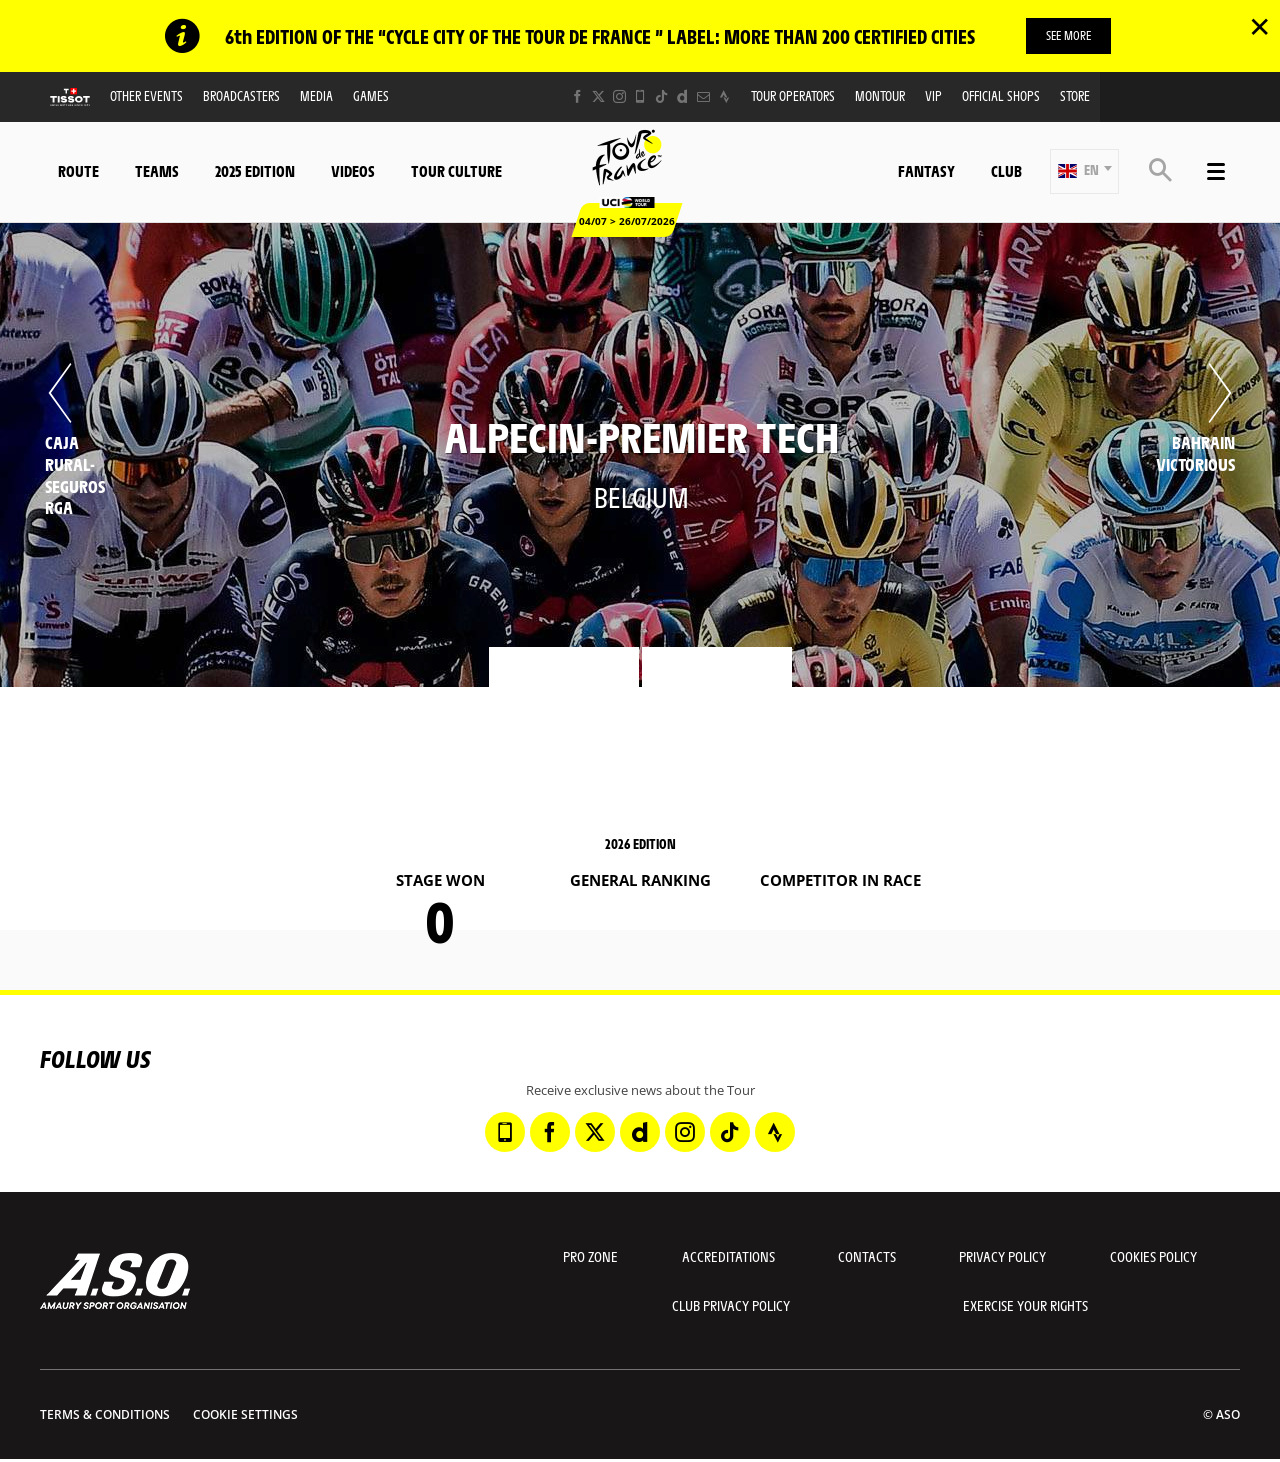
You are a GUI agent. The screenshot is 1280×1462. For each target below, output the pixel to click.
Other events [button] (146, 95)
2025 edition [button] (255, 170)
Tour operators (793, 95)
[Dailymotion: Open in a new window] (682, 96)
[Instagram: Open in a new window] (619, 96)
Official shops (1001, 95)
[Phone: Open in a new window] (640, 96)
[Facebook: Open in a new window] (577, 96)
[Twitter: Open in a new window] (598, 96)
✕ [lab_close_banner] (1259, 26)
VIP (933, 95)
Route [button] (78, 170)
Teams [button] (157, 170)
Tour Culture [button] (456, 170)
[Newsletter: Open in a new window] (703, 96)
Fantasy (926, 170)
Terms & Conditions (105, 1414)
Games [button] (371, 95)
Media (316, 95)
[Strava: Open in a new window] (724, 96)
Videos (353, 170)
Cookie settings (245, 1414)
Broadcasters (241, 95)
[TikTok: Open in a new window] (661, 96)
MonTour (880, 95)
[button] (1084, 171)
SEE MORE (1068, 35)
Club (1006, 170)
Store (1075, 95)
